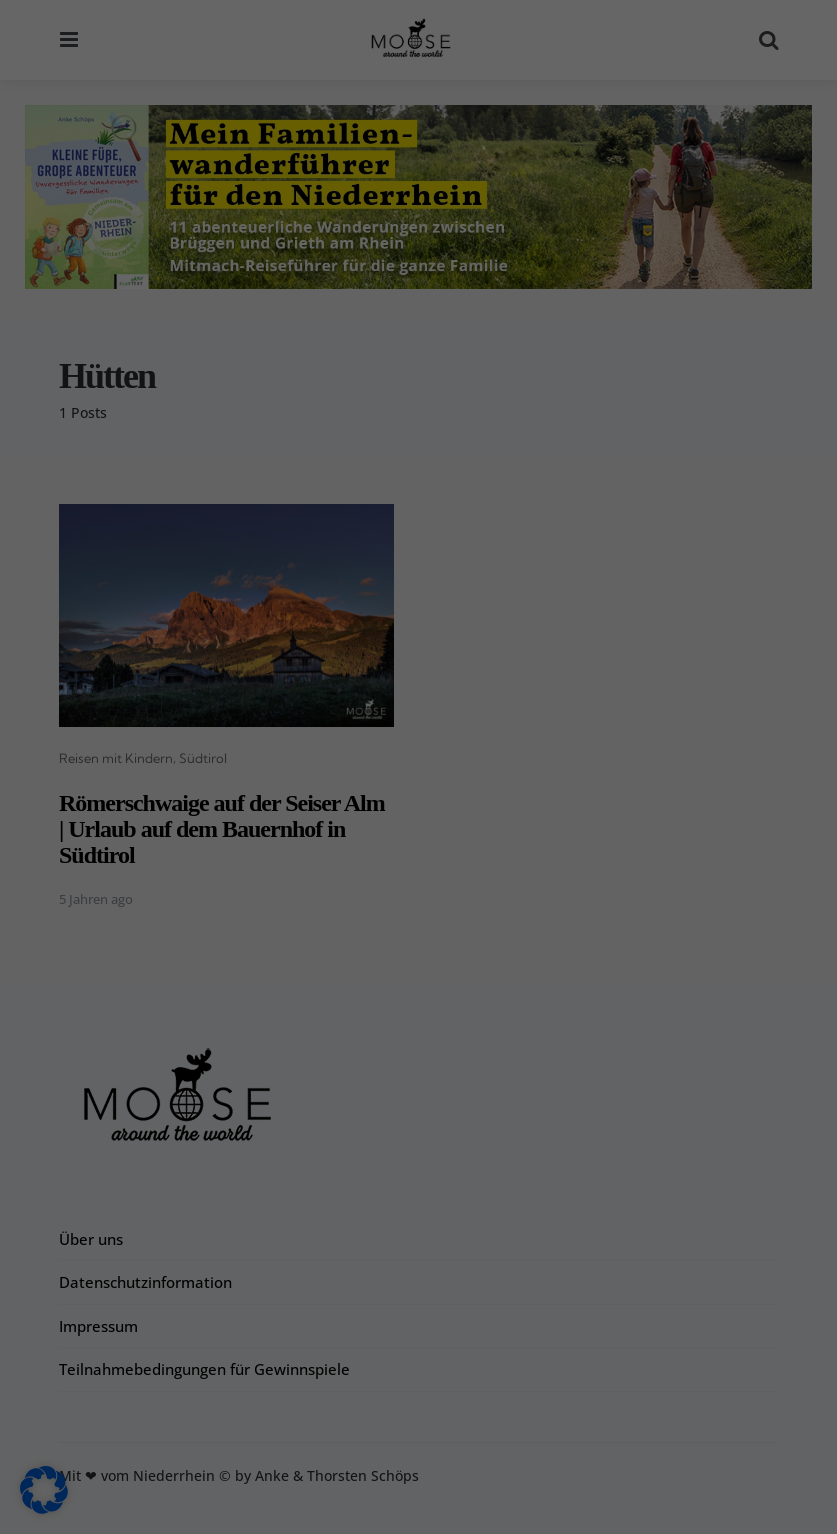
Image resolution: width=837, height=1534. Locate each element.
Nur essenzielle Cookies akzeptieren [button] (419, 1400)
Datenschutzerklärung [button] (427, 1506)
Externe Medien (510, 1082)
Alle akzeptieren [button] (238, 1341)
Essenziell (489, 958)
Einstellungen (120, 1295)
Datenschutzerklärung (293, 1256)
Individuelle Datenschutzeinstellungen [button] (418, 1459)
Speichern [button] (599, 1341)
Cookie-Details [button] (322, 1506)
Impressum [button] (524, 1506)
